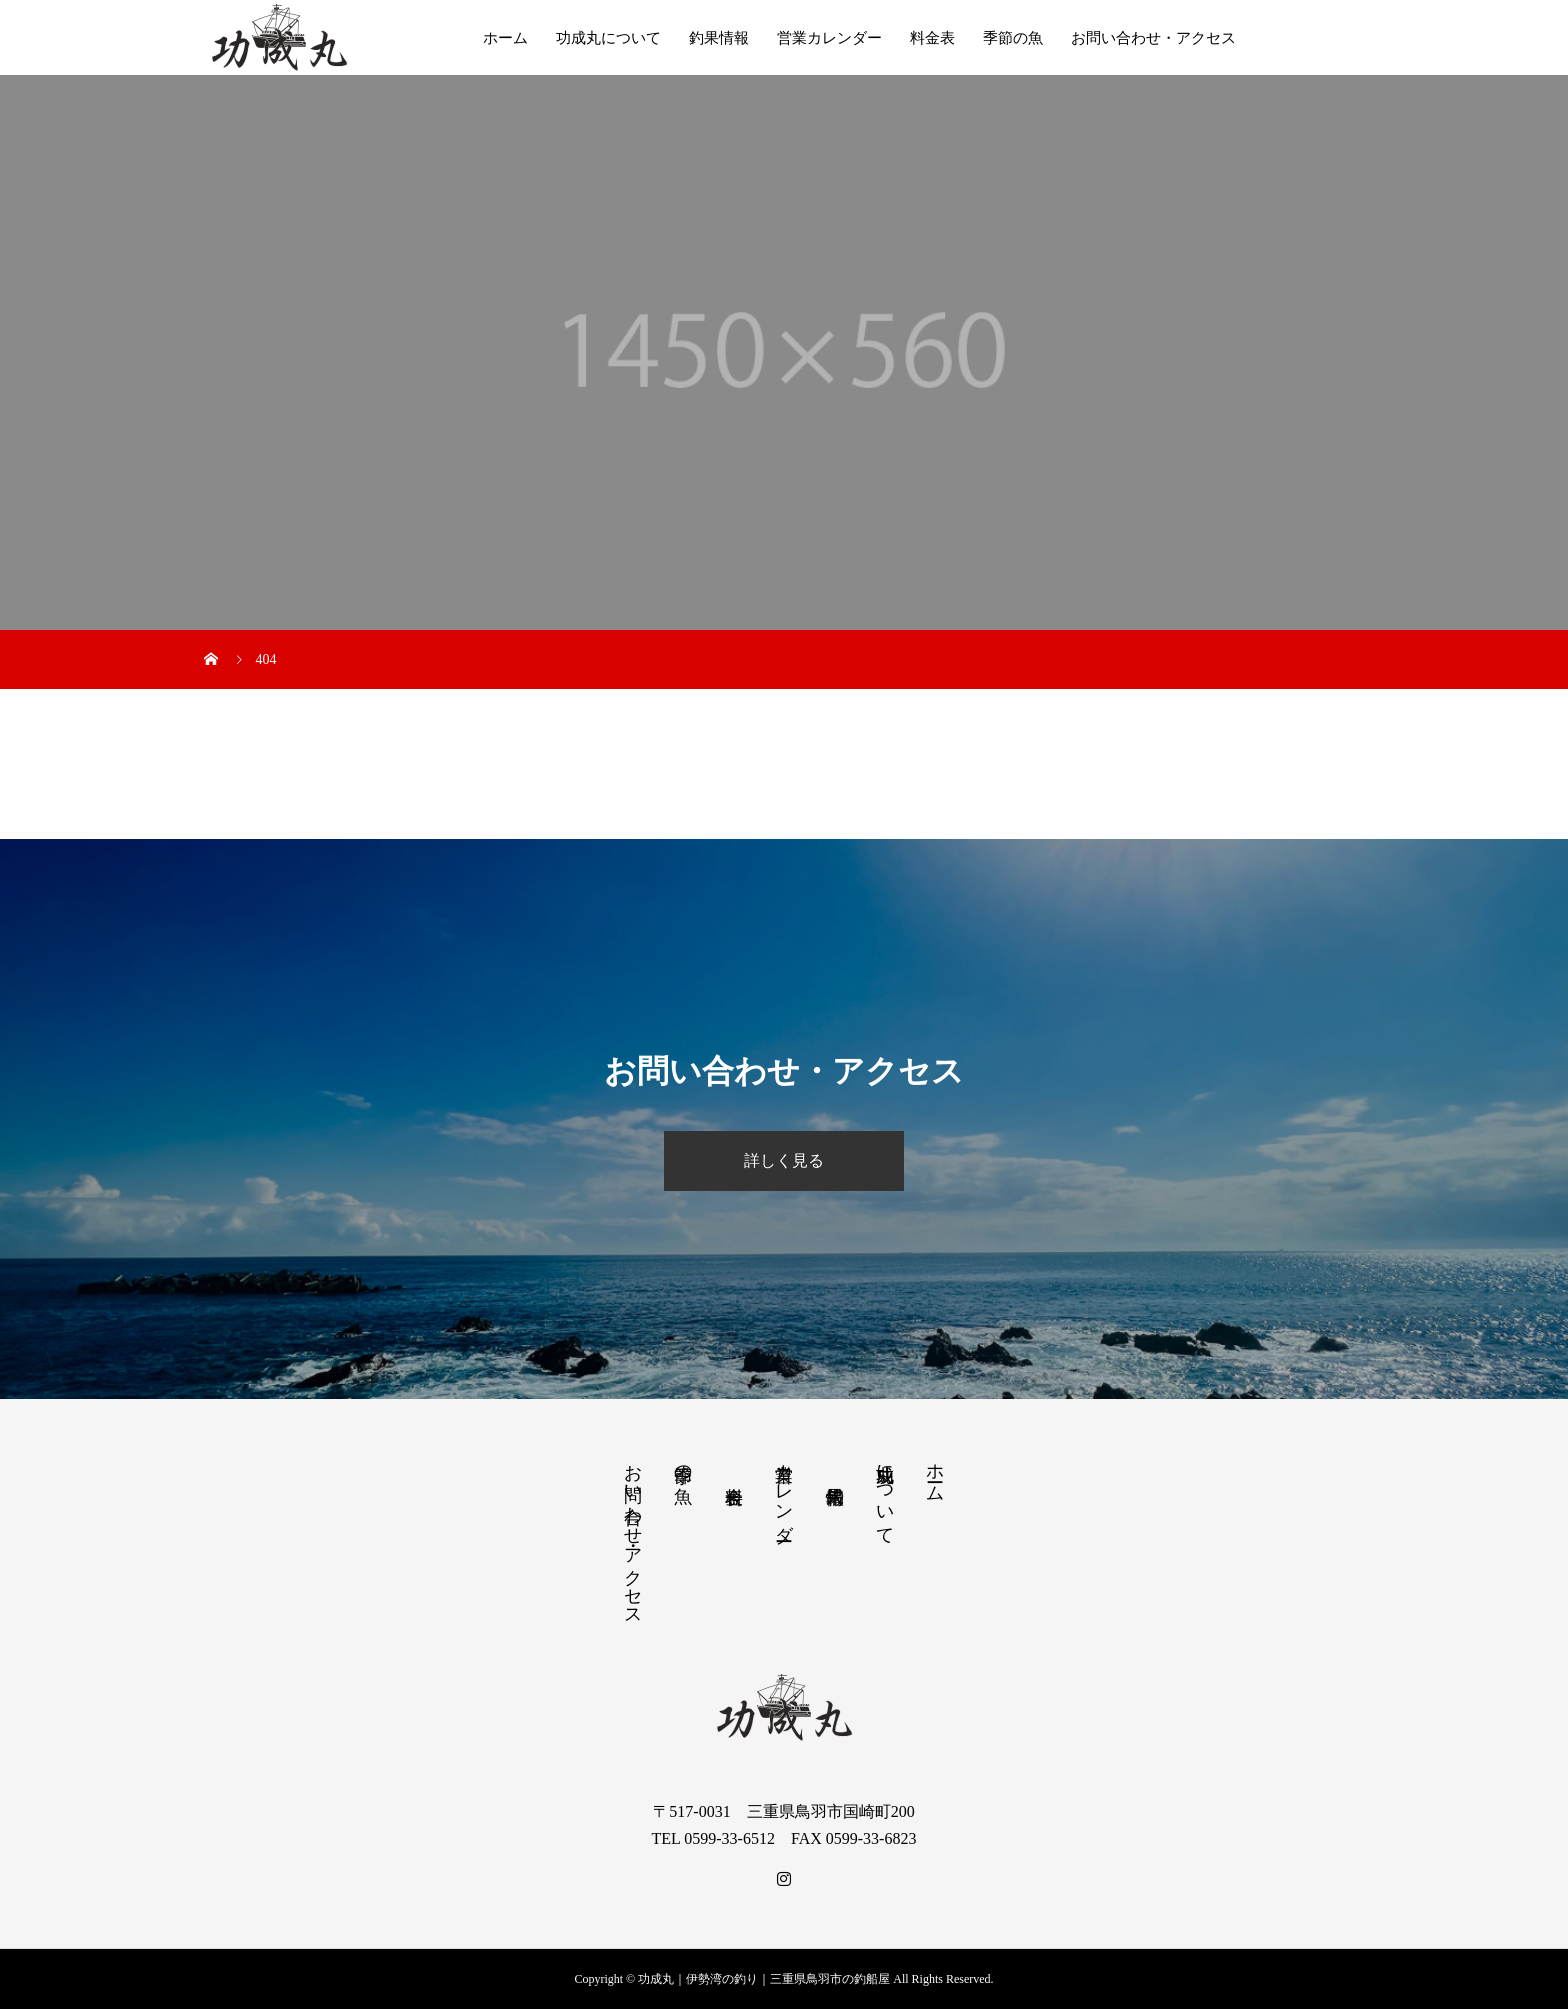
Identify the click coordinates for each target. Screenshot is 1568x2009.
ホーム (505, 38)
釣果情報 (719, 38)
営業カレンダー (829, 38)
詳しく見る (784, 1160)
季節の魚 (1013, 38)
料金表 (932, 38)
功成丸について (608, 38)
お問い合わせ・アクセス (1153, 38)
